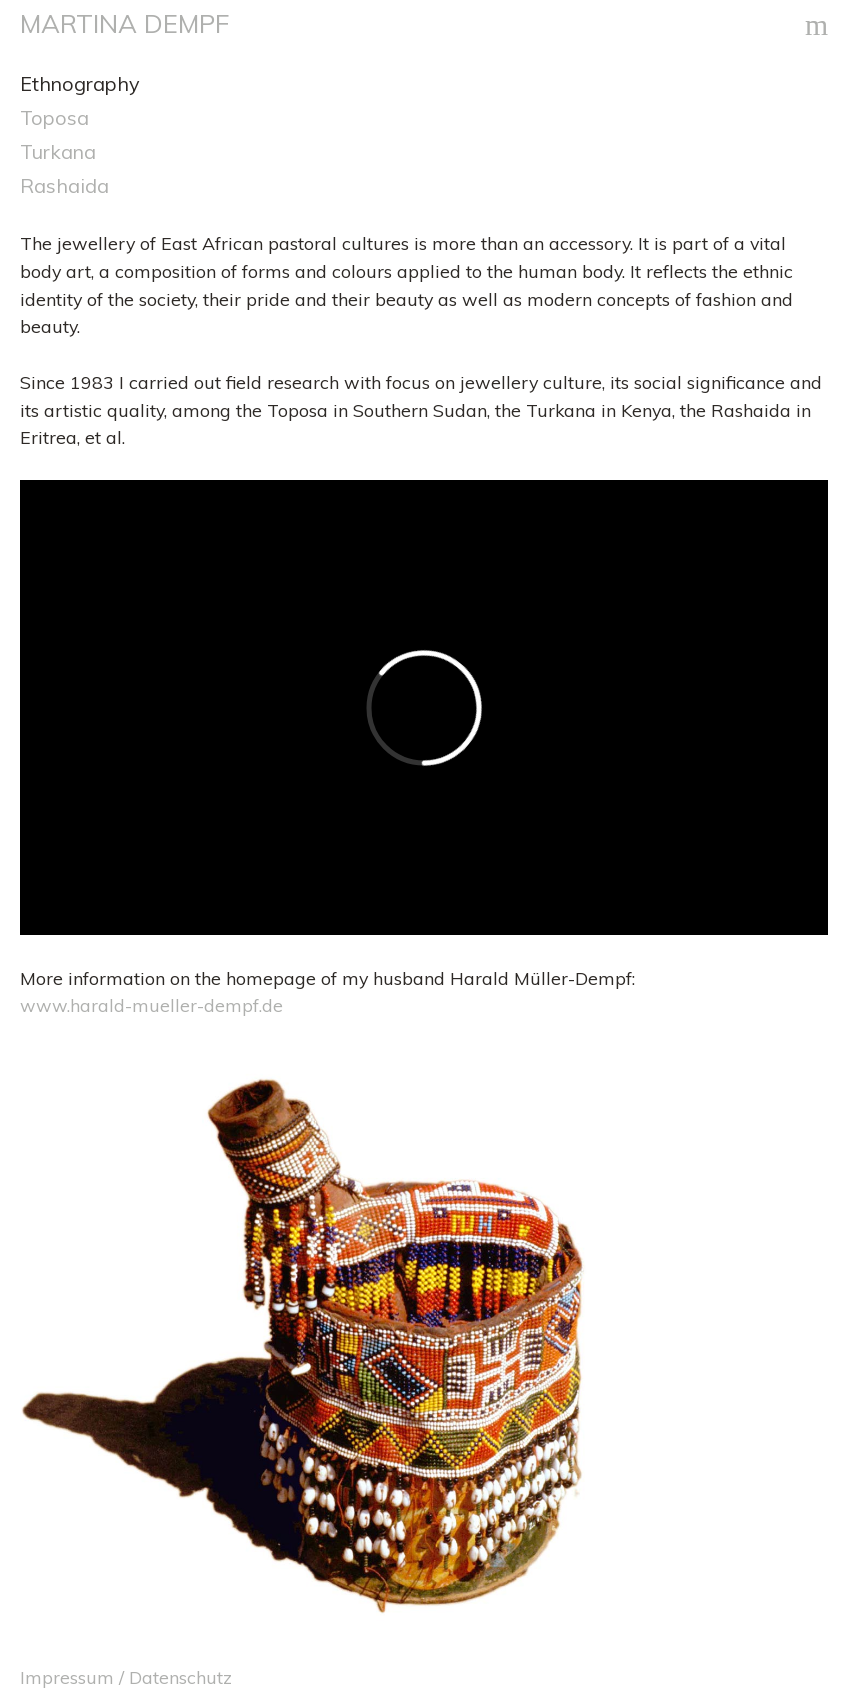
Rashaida (64, 185)
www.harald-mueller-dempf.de (151, 1005)
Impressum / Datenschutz (126, 1677)
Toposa (54, 117)
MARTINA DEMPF (124, 23)
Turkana (58, 151)
